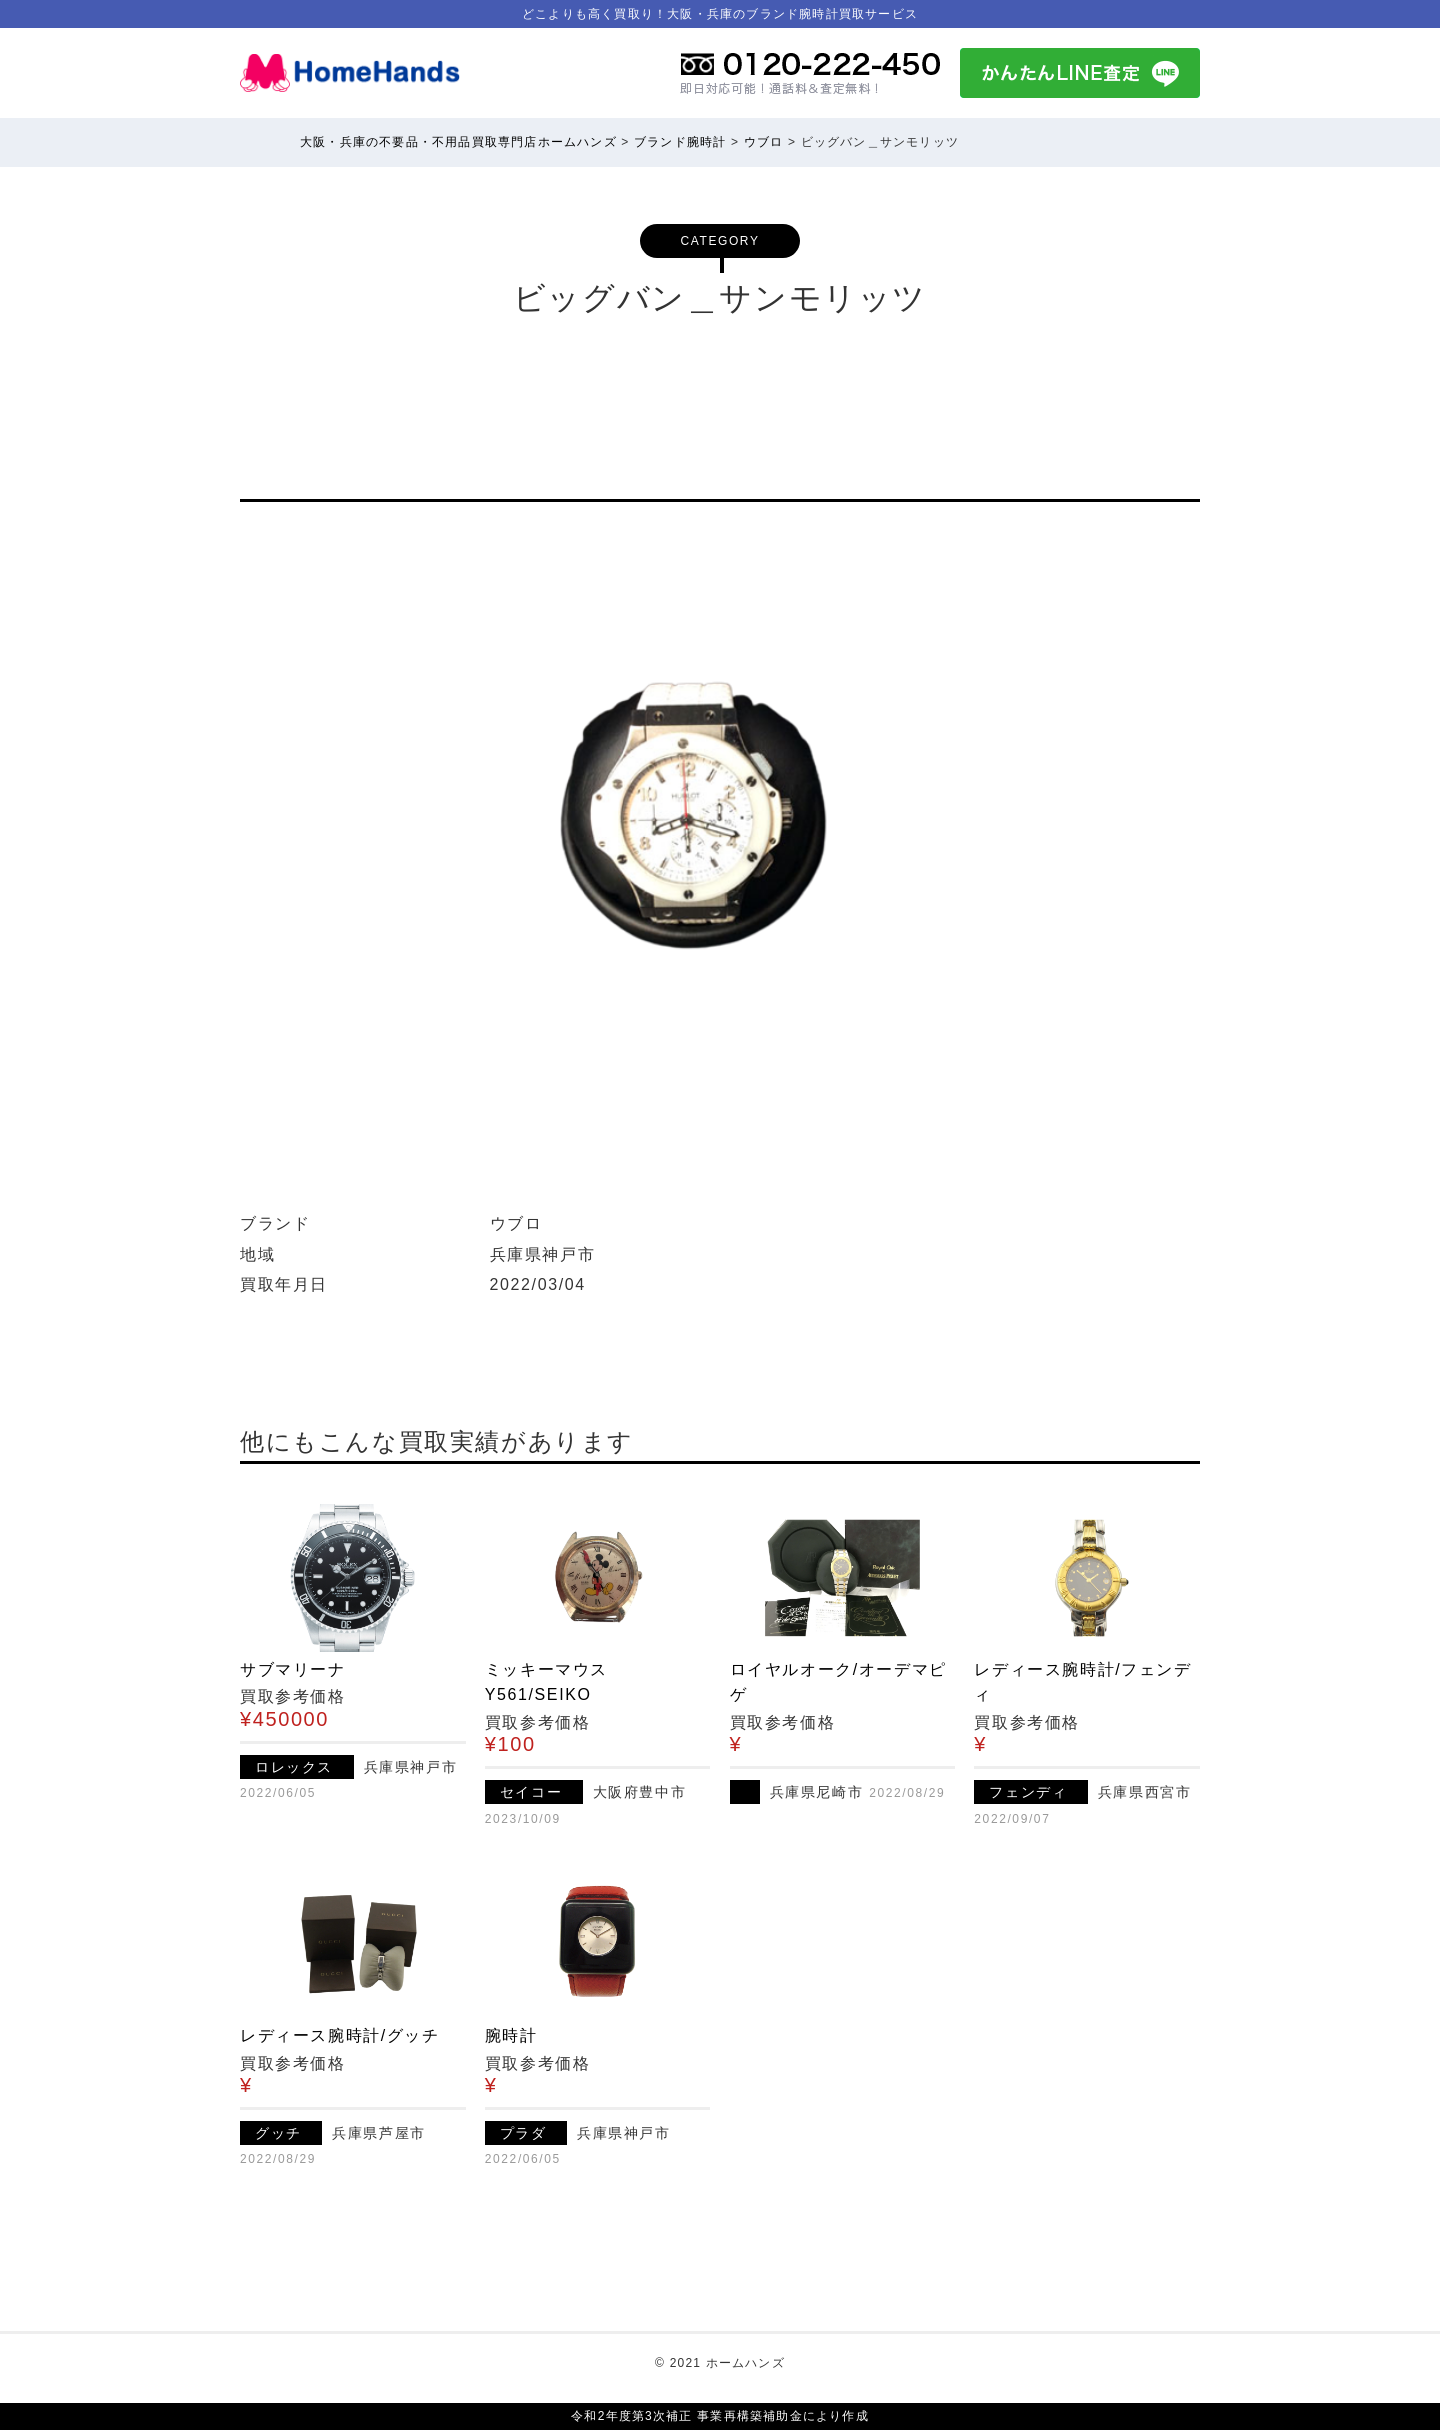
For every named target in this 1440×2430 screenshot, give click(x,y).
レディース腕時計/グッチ (340, 2035)
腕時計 (511, 2035)
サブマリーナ (293, 1669)
